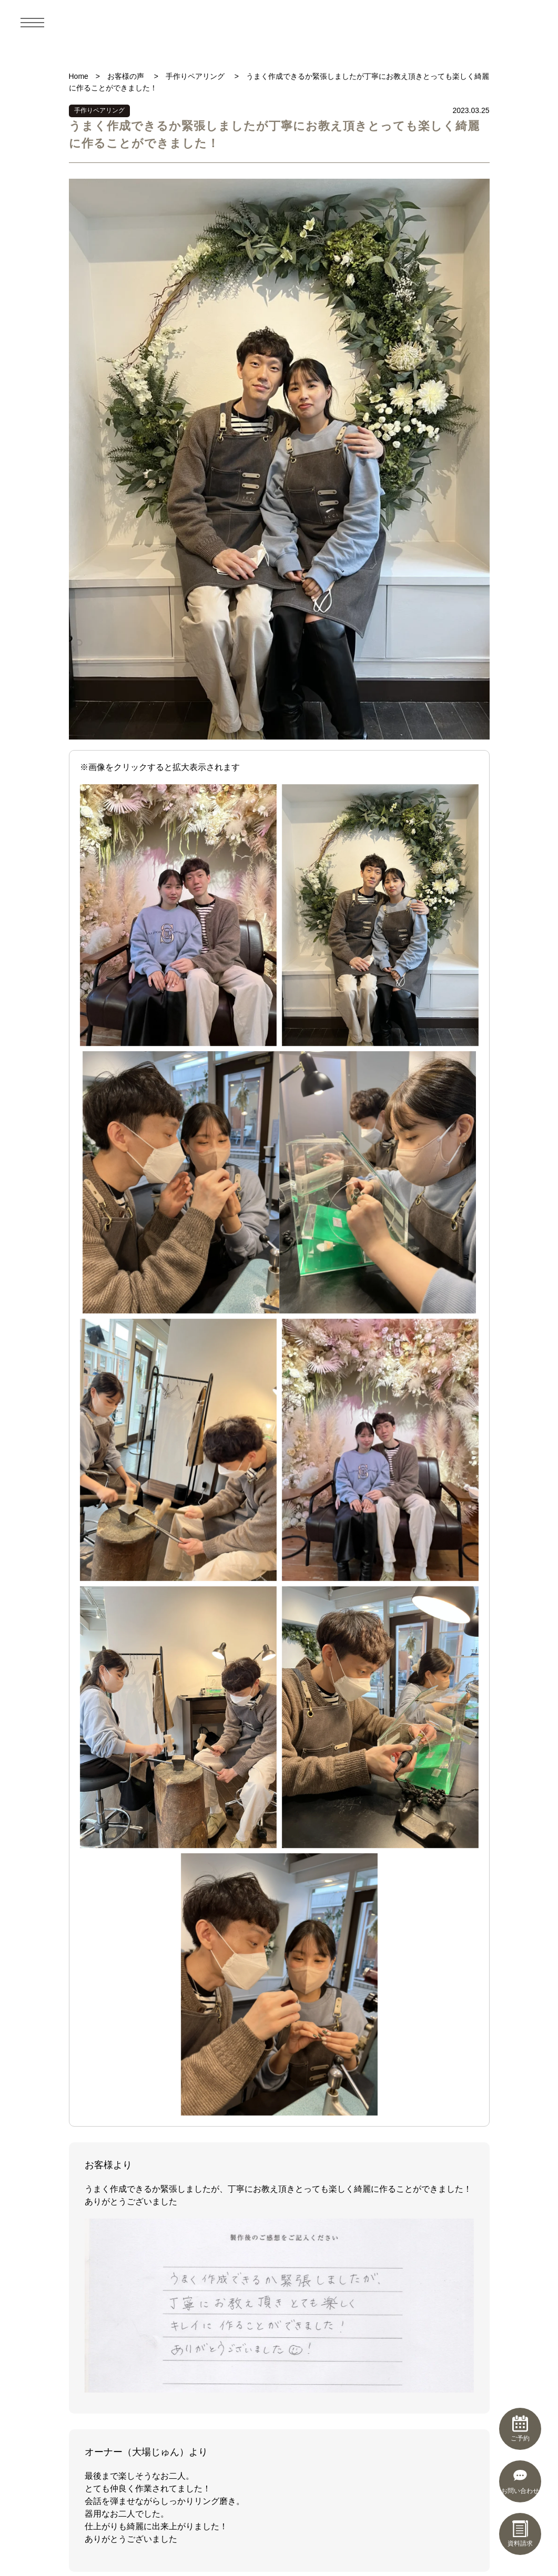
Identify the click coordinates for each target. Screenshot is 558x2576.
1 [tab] (226, 1717)
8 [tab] (307, 1717)
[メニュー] (32, 22)
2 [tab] (238, 1717)
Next (471, 1627)
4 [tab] (261, 1717)
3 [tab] (249, 1717)
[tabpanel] (279, 1626)
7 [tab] (296, 1717)
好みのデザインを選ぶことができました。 (279, 1912)
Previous (87, 1627)
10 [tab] (330, 1717)
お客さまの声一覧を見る (279, 2047)
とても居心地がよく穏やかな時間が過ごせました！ (153, 1912)
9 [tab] (319, 1717)
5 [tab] (272, 1717)
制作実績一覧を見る (279, 1747)
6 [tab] (284, 1717)
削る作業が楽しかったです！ (405, 1906)
